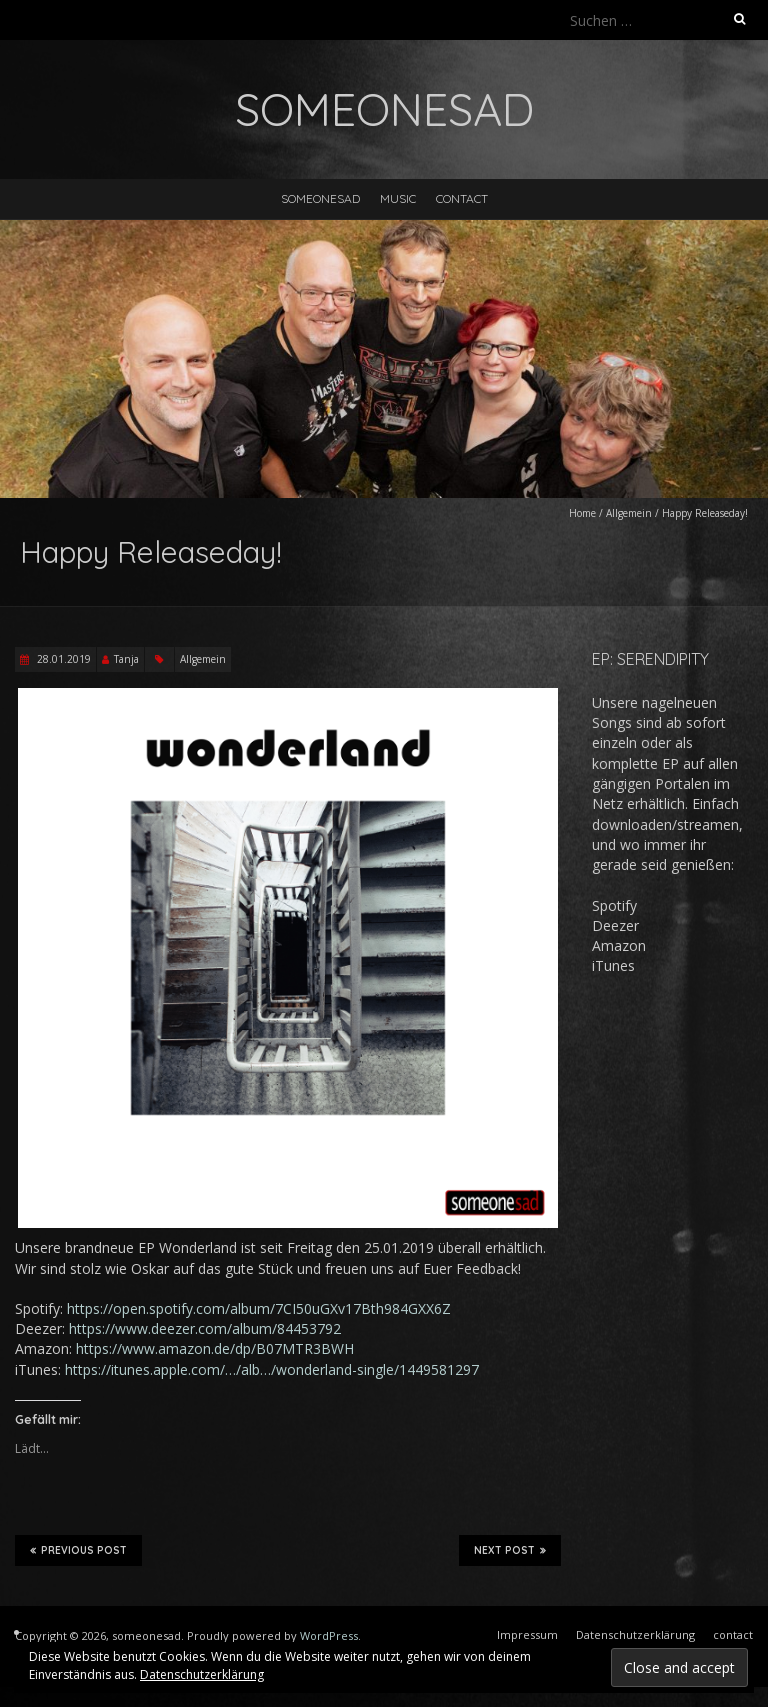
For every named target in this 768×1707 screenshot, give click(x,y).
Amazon (619, 945)
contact (462, 198)
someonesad (320, 198)
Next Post (510, 1550)
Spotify (614, 905)
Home (582, 513)
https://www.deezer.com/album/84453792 (205, 1328)
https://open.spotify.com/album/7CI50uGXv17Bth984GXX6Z (259, 1308)
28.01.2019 (62, 659)
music (398, 198)
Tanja (126, 659)
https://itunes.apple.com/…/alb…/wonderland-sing (224, 1369)
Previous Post (78, 1550)
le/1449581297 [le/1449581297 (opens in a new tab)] (431, 1369)
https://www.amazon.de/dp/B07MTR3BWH (215, 1348)
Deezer (615, 925)
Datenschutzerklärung (202, 1674)
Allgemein (629, 513)
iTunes (613, 965)
